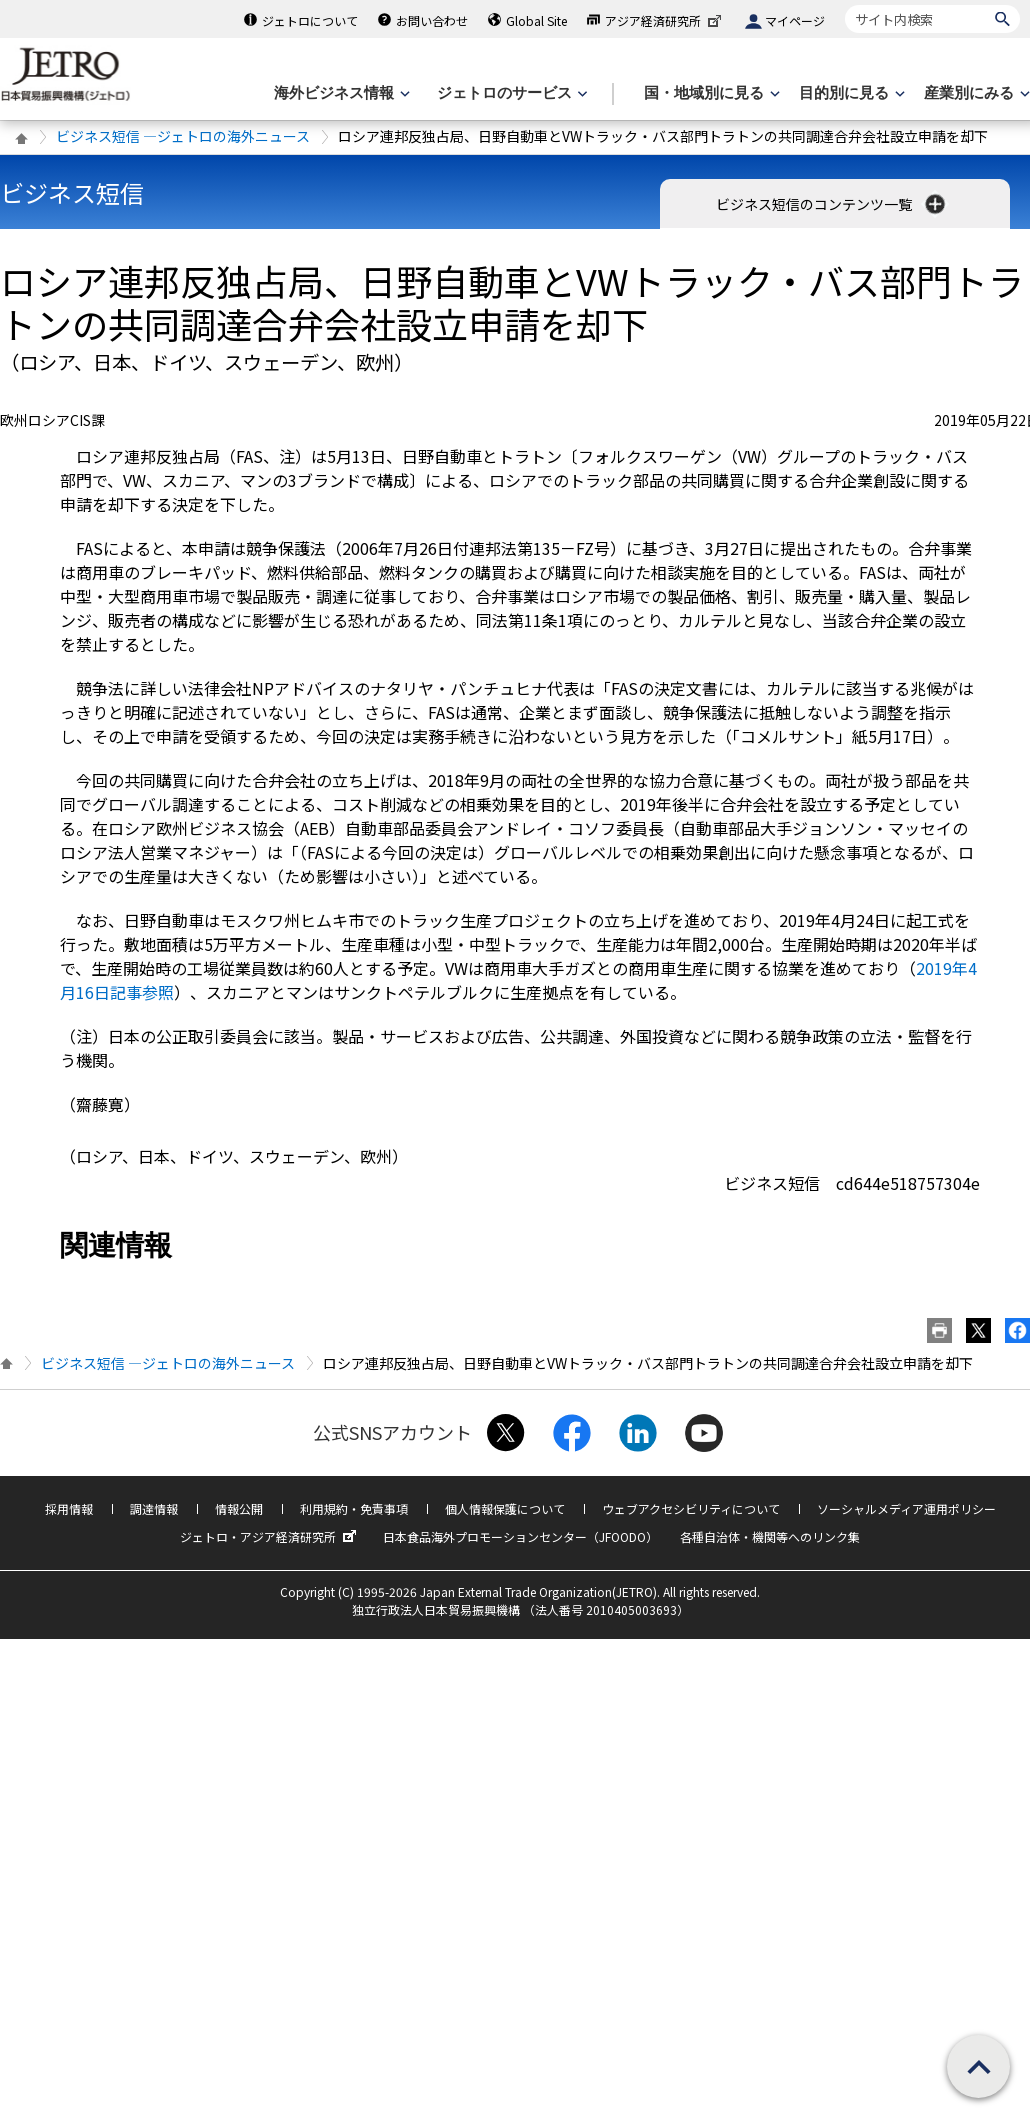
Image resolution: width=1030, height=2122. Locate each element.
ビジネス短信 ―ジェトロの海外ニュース (183, 136)
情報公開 (239, 1508)
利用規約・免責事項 (354, 1508)
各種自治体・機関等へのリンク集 (770, 1536)
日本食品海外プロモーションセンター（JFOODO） (520, 1536)
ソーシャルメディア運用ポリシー (906, 1508)
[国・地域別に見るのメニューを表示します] (710, 93)
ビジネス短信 (72, 192)
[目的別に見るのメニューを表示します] (850, 93)
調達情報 (154, 1508)
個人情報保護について (505, 1508)
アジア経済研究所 (665, 20)
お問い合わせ (432, 20)
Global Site (536, 20)
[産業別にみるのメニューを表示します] (975, 93)
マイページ (795, 20)
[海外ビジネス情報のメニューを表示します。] (340, 93)
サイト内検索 (844, 4)
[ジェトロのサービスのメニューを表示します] (510, 93)
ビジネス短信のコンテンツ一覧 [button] (832, 204)
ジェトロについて (310, 20)
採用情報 (69, 1508)
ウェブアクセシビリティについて (691, 1508)
